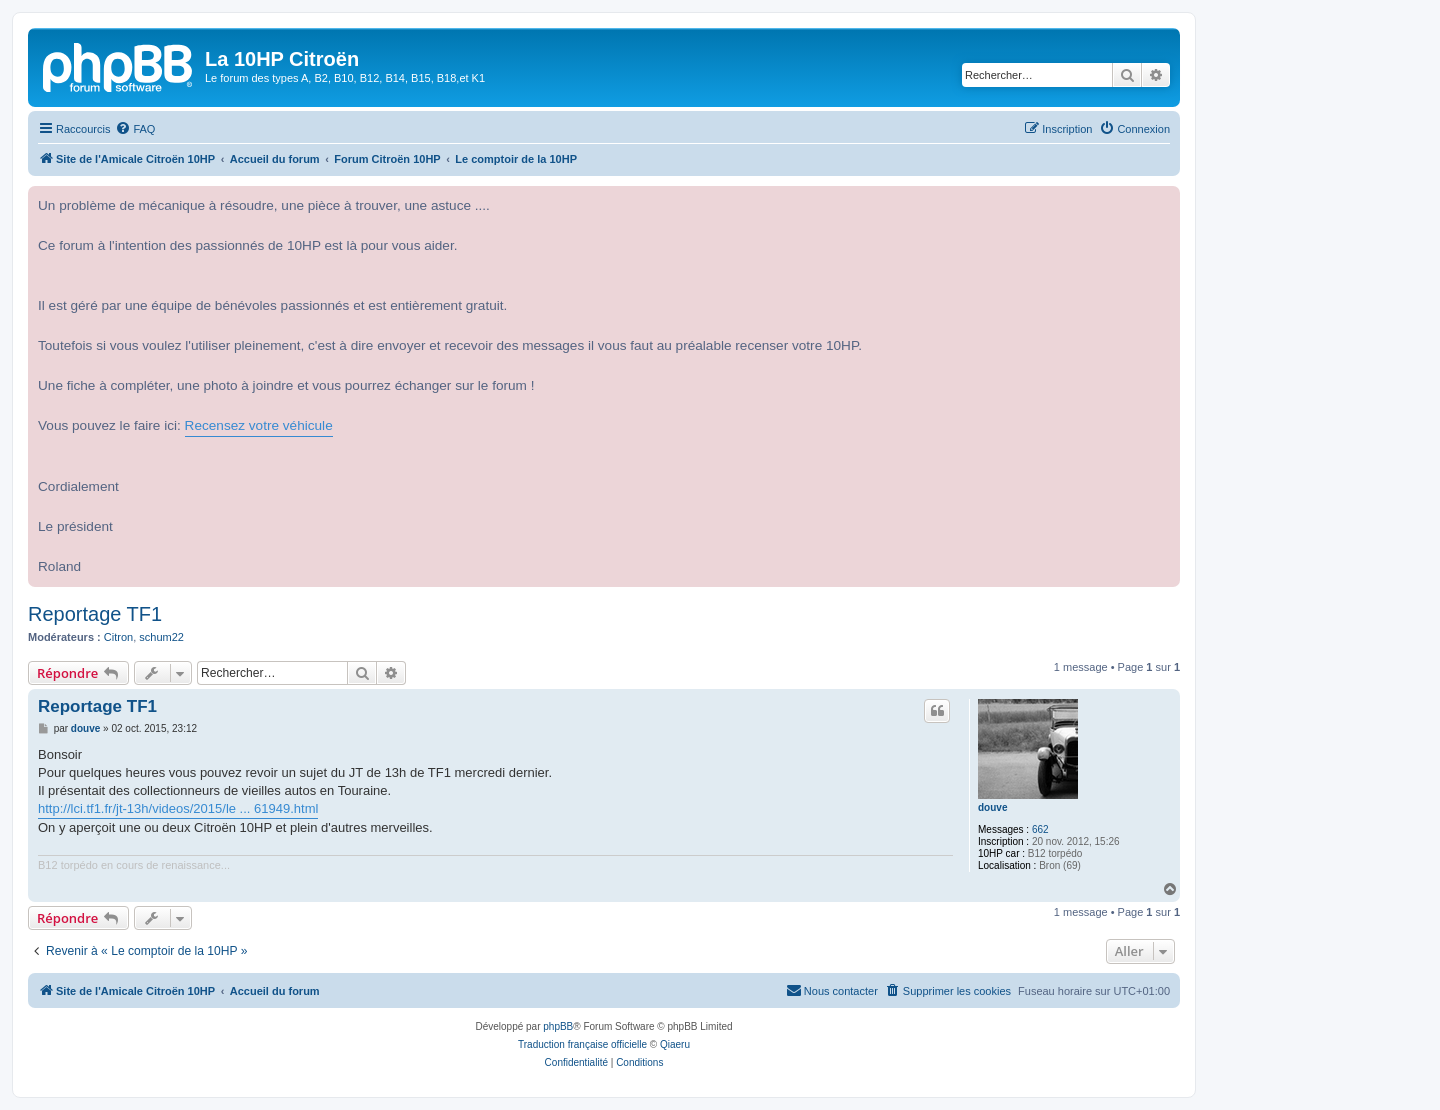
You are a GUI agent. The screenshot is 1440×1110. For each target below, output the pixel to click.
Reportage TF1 (95, 614)
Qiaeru (675, 1044)
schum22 (161, 637)
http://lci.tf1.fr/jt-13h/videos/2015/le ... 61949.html (178, 808)
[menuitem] (135, 129)
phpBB (558, 1026)
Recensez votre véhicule (259, 425)
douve (992, 807)
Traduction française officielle (582, 1044)
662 (1040, 829)
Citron (118, 637)
